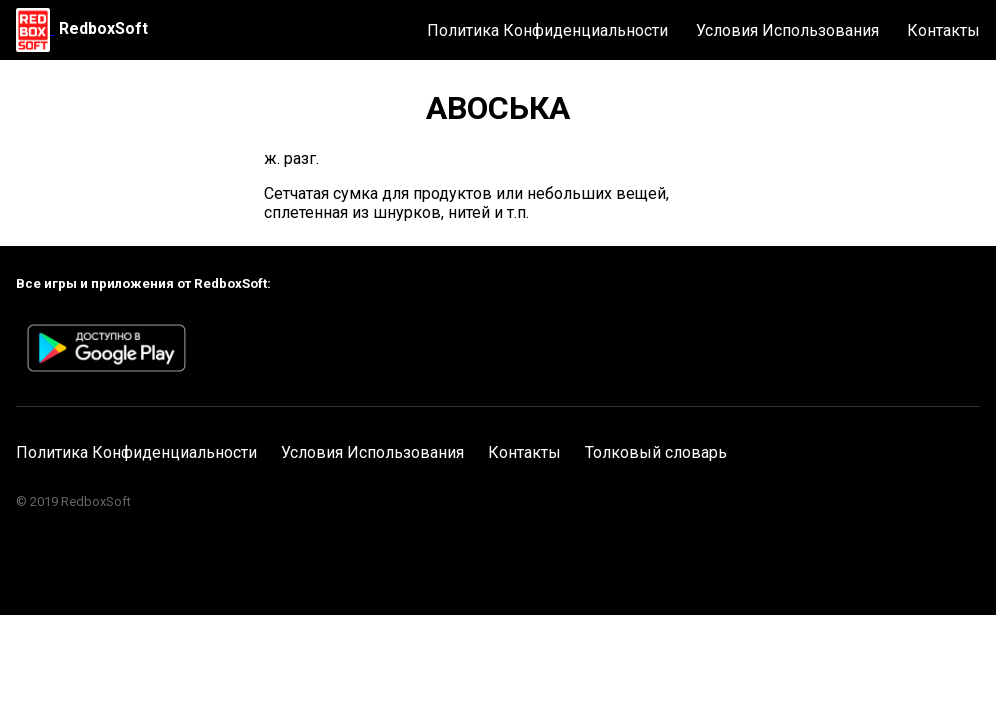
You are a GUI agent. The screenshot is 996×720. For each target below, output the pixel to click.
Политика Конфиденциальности (547, 30)
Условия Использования (787, 30)
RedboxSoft (103, 28)
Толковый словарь (656, 452)
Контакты (943, 30)
